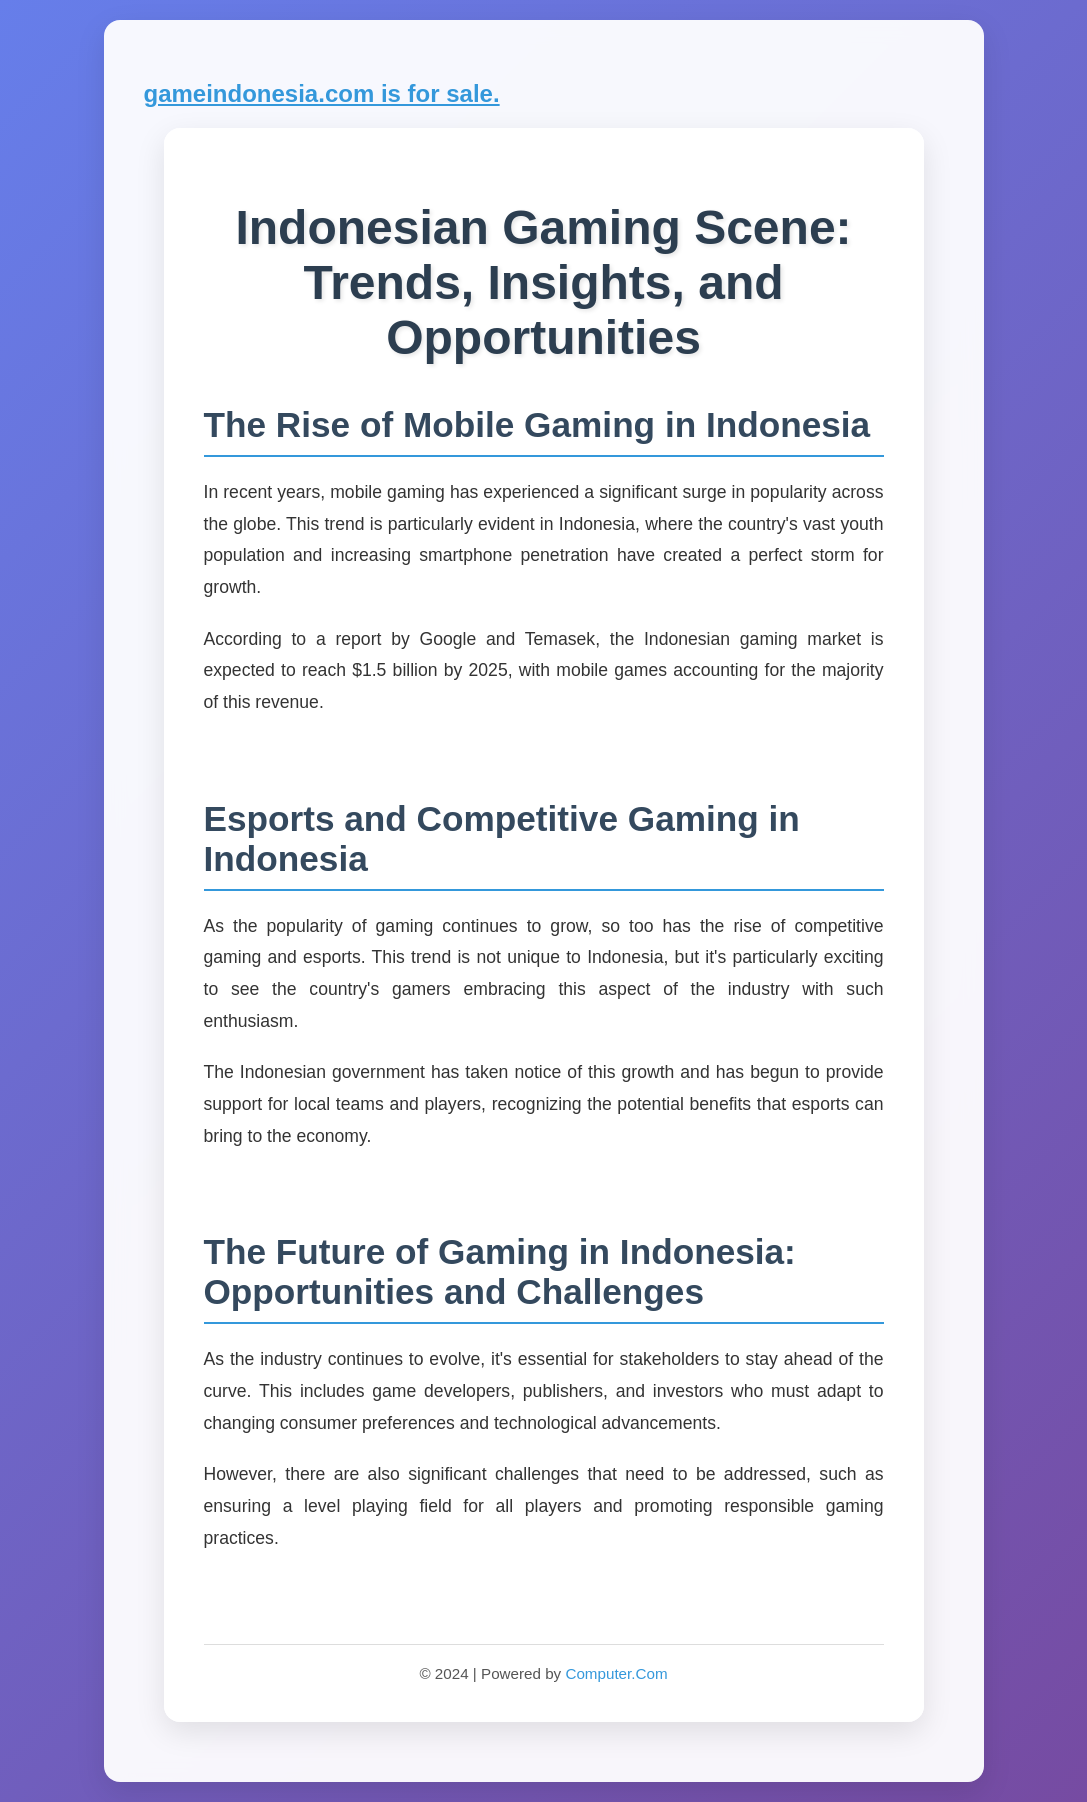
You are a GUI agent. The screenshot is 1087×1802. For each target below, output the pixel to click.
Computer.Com (616, 1673)
